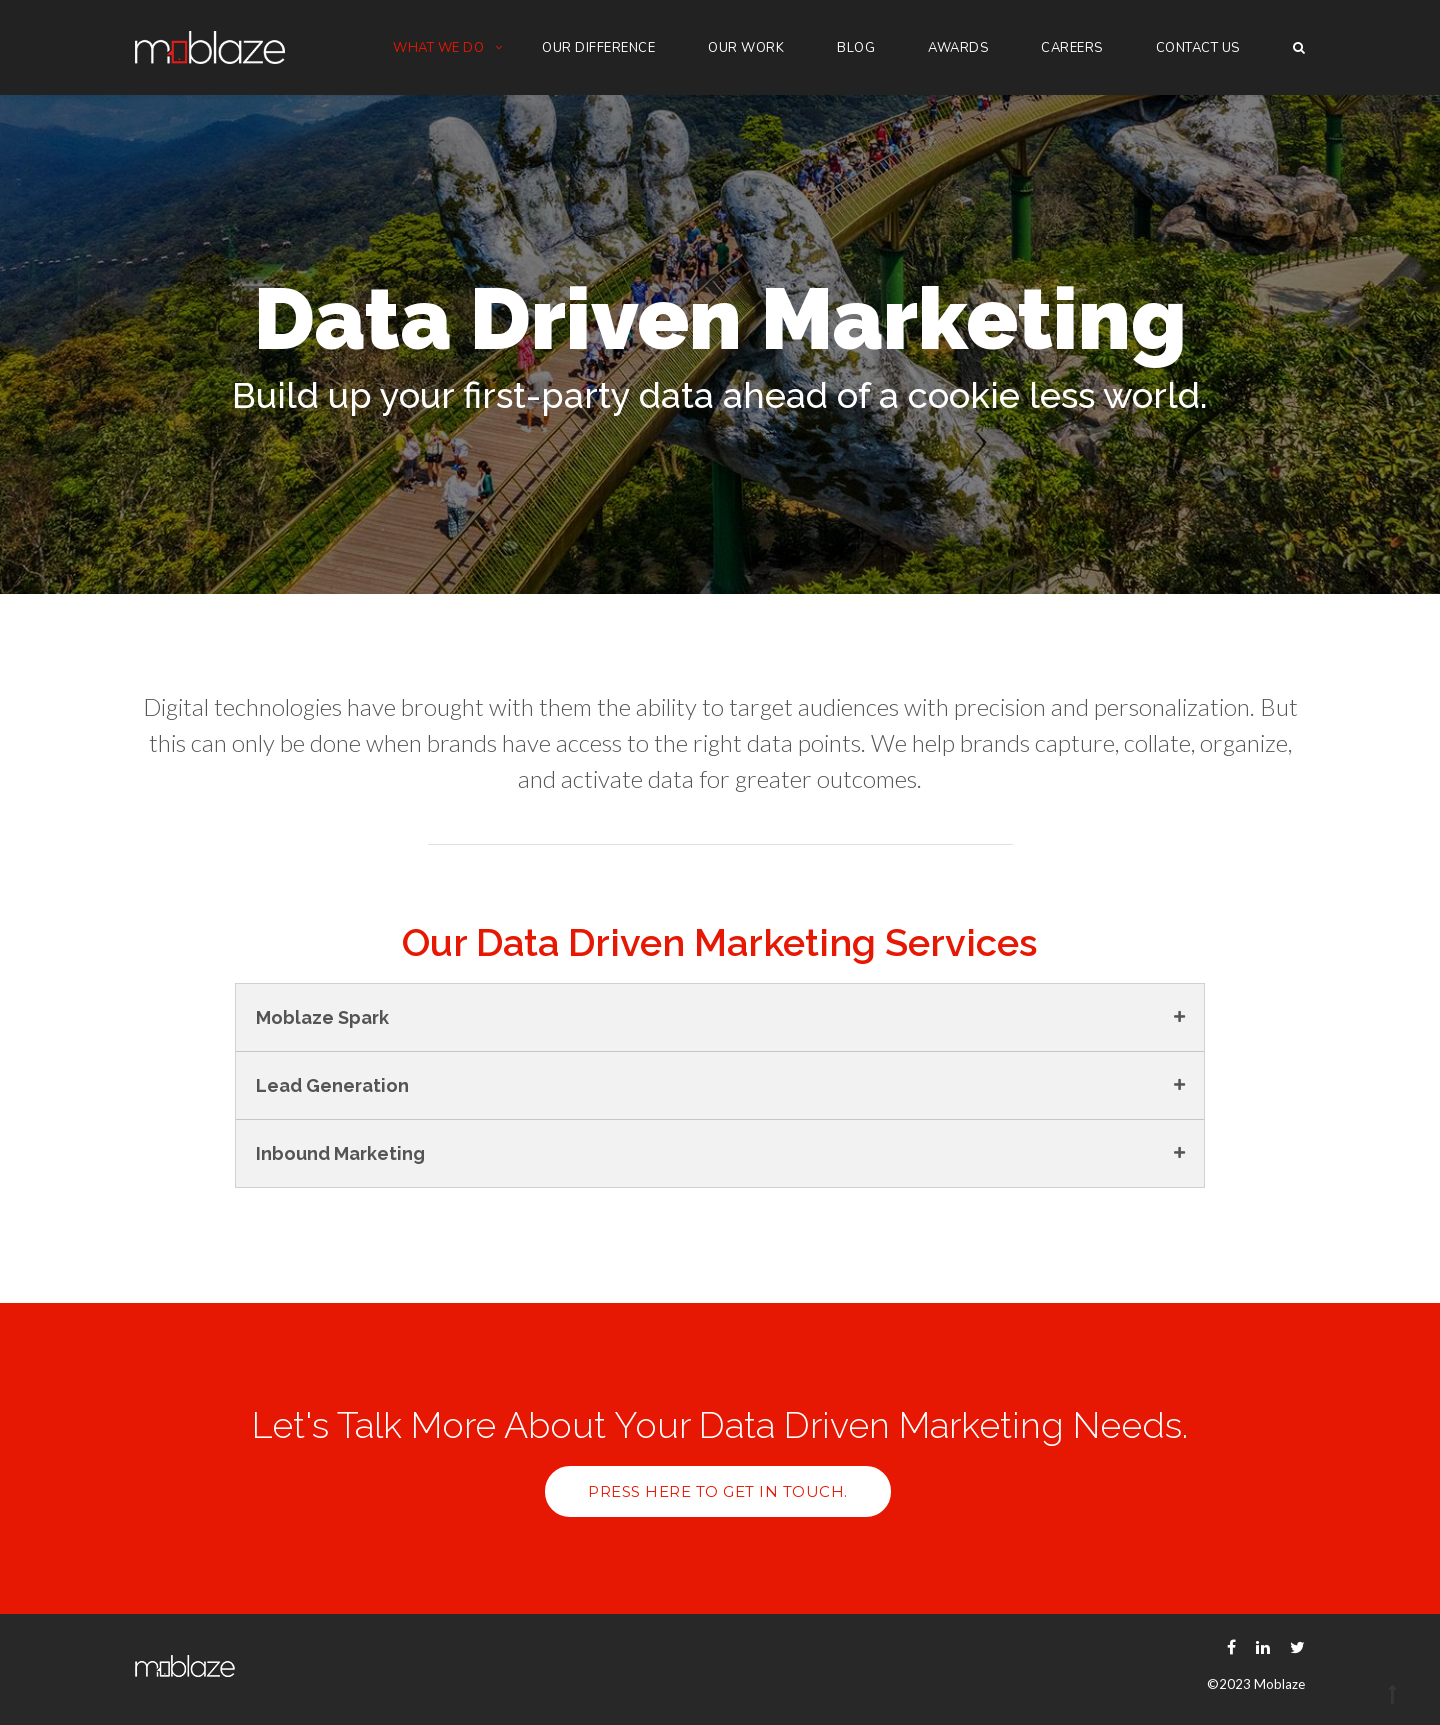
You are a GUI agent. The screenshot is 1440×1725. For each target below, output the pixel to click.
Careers (1072, 48)
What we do (438, 48)
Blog (856, 48)
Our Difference (598, 48)
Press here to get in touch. (718, 1491)
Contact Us (1198, 48)
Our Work (746, 48)
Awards (958, 48)
